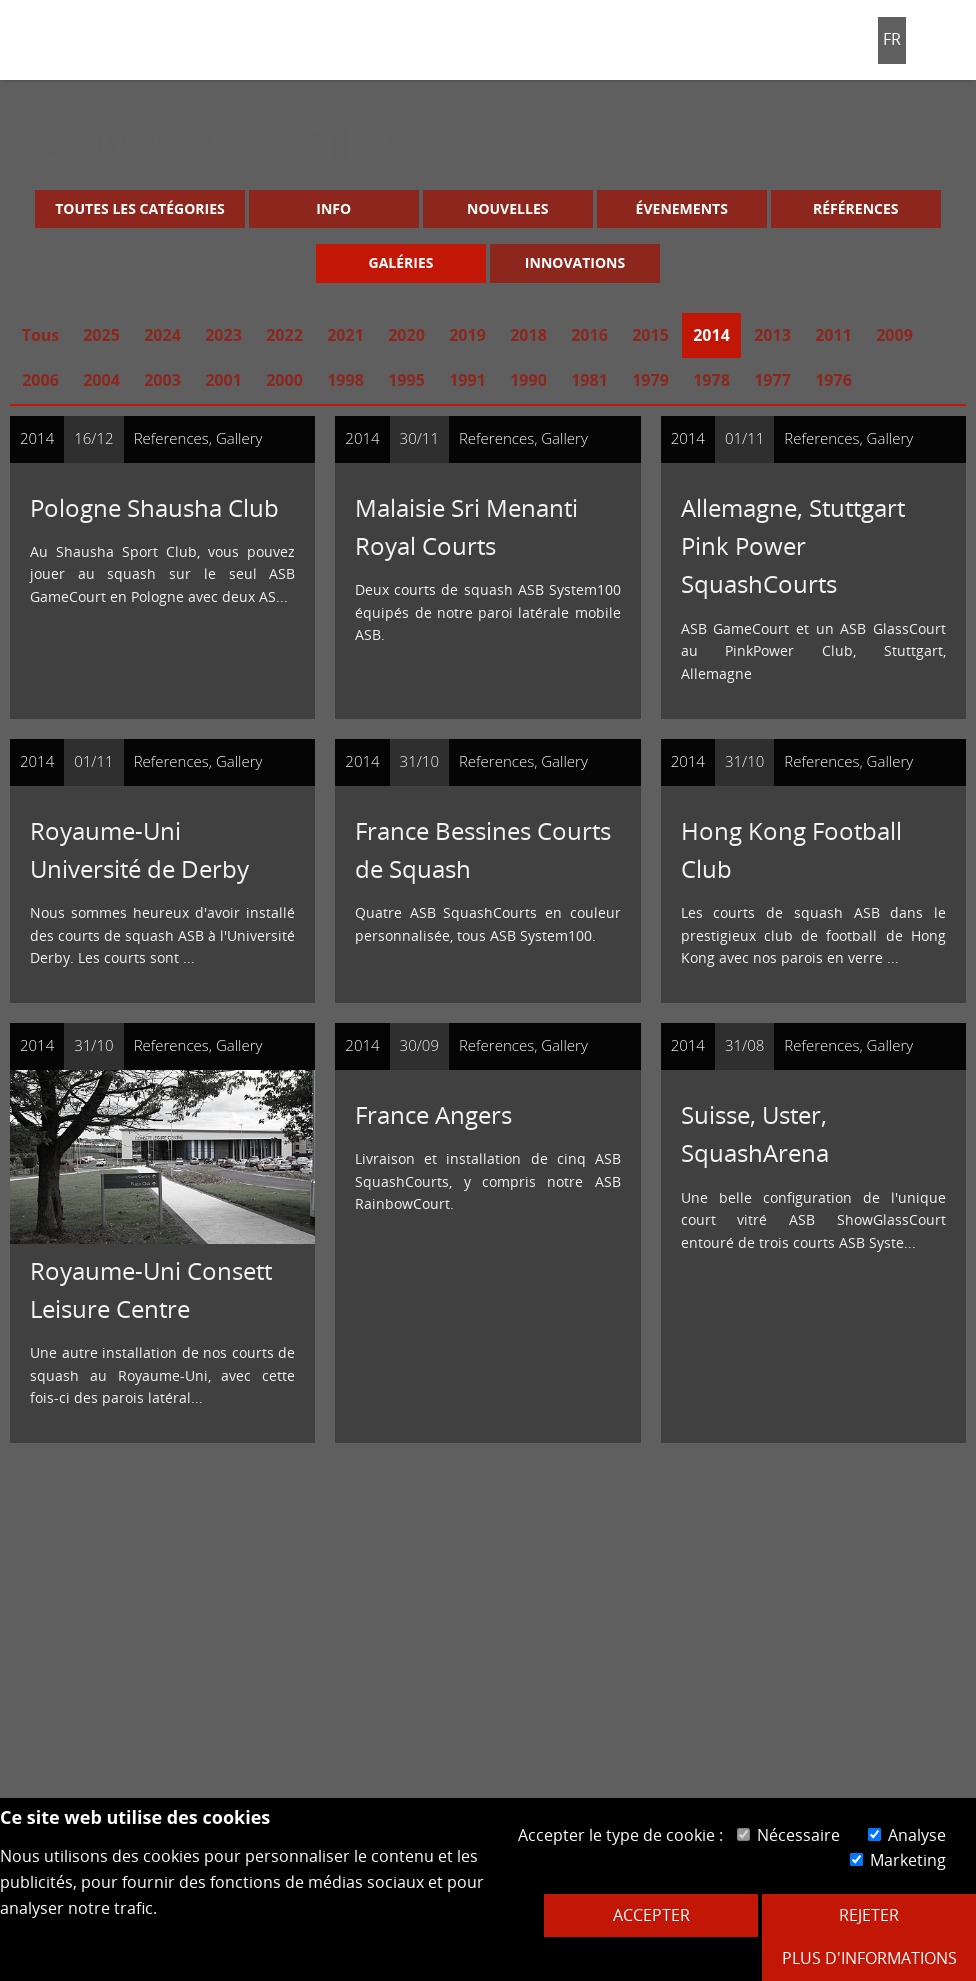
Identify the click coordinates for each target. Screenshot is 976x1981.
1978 (711, 380)
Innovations (575, 262)
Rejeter (869, 1915)
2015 (650, 335)
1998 (345, 380)
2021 (345, 335)
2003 (162, 380)
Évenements (682, 208)
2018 (528, 335)
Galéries (401, 262)
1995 (406, 380)
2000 (284, 380)
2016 (589, 335)
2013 (772, 335)
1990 (528, 380)
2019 (467, 335)
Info (333, 208)
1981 (589, 380)
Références (856, 208)
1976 (833, 380)
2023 (223, 335)
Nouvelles (507, 208)
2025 (101, 335)
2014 (711, 335)
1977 (772, 380)
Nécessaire (788, 1835)
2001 (223, 380)
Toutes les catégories (139, 208)
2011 (833, 335)
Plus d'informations (869, 1958)
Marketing (898, 1860)
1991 (467, 380)
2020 (406, 335)
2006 (40, 380)
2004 (101, 380)
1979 (650, 380)
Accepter (651, 1915)
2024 (162, 335)
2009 (894, 335)
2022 (284, 335)
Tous (41, 335)
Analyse (907, 1835)
